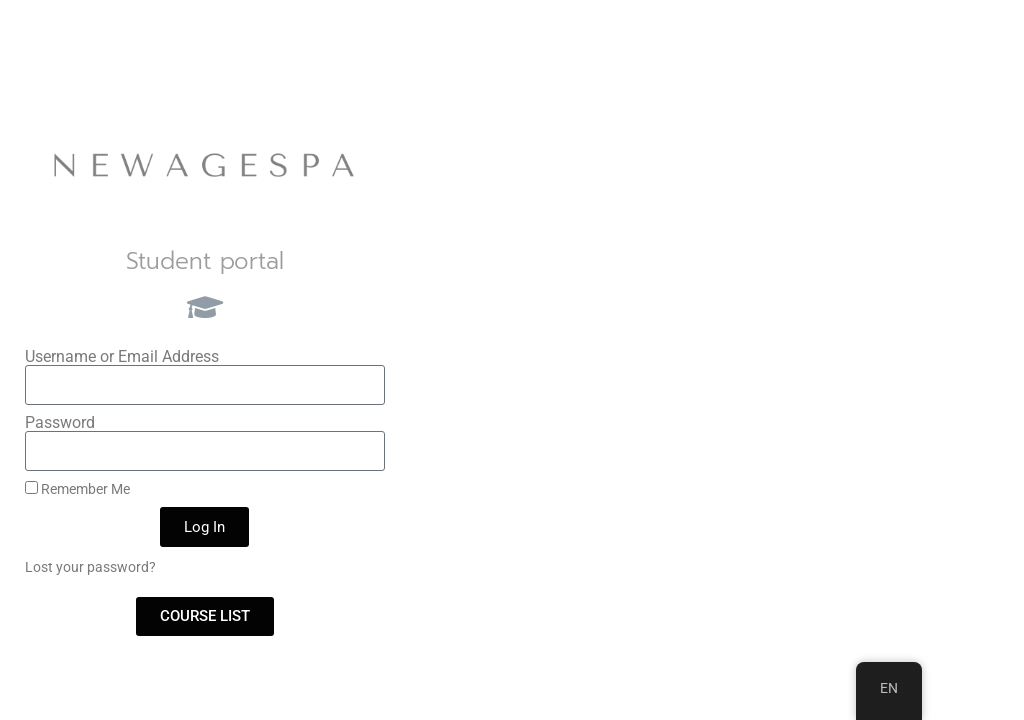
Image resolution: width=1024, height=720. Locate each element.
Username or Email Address (122, 357)
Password (60, 423)
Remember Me (77, 489)
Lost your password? (90, 567)
